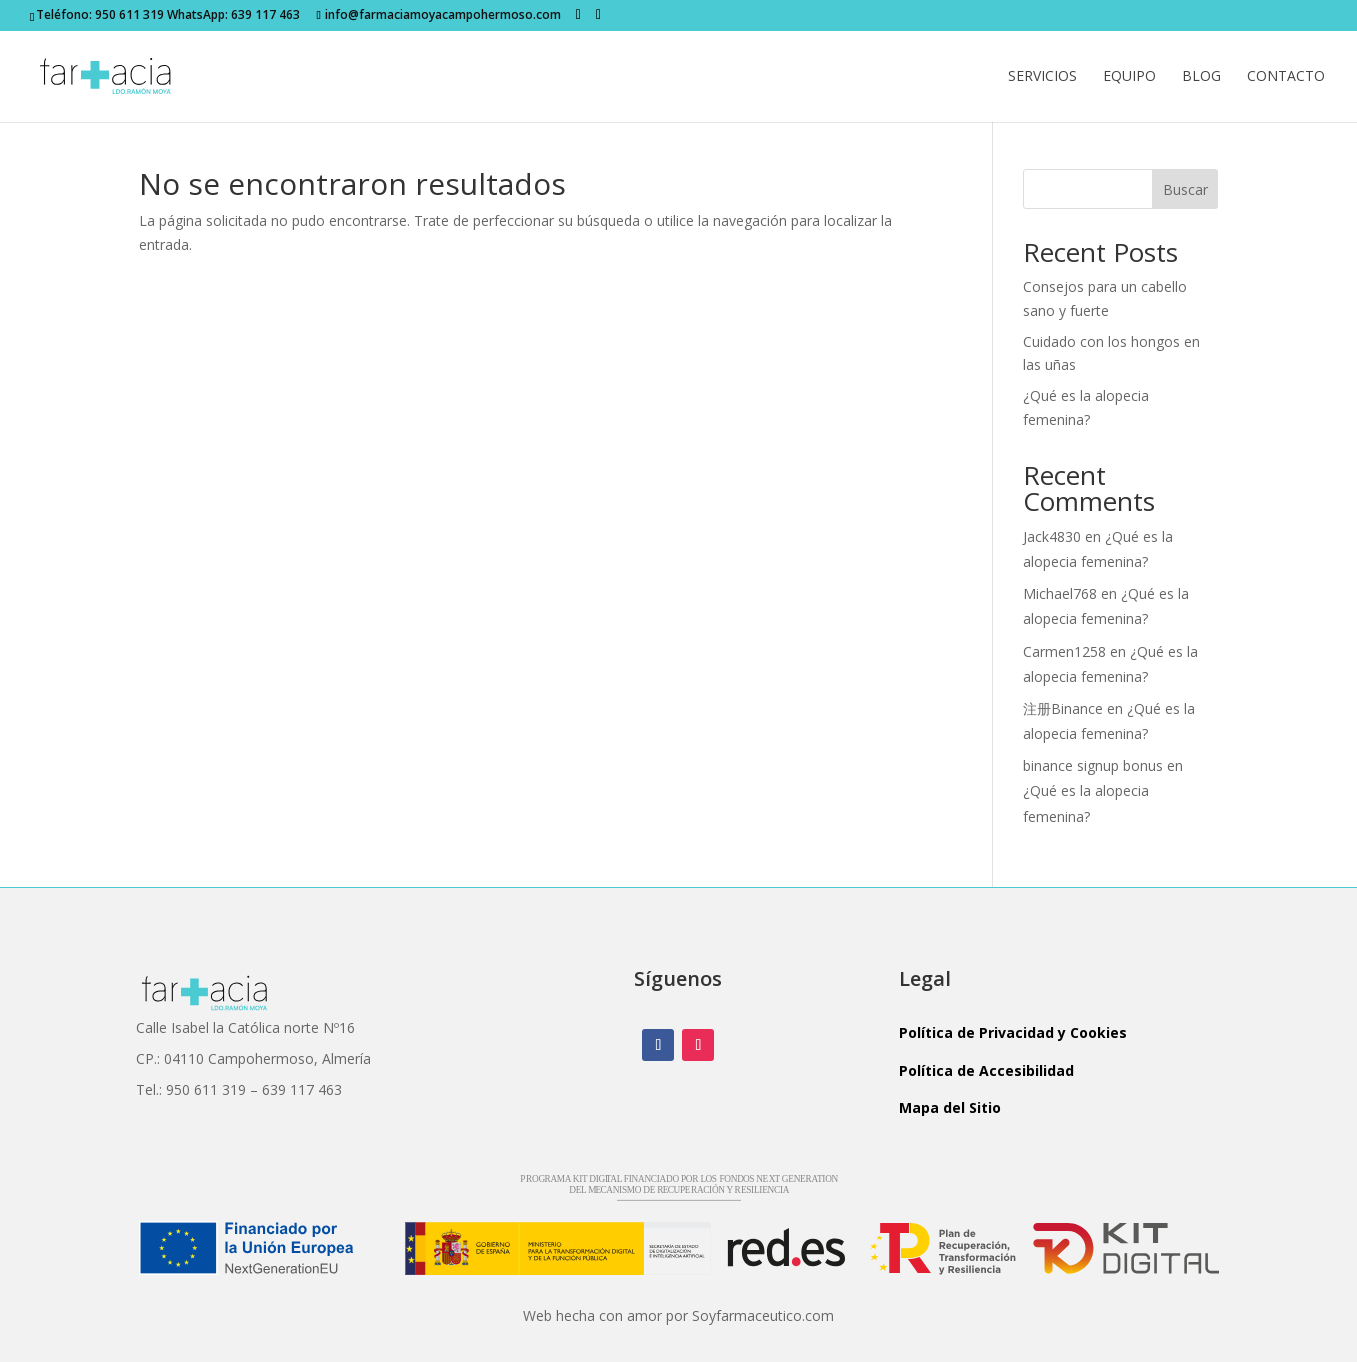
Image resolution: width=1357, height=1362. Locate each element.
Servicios (1042, 77)
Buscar (1185, 189)
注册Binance (1063, 708)
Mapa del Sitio (950, 1107)
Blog (1201, 77)
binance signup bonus (1093, 765)
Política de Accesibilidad (986, 1070)
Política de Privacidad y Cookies (1013, 1032)
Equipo (1129, 77)
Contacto (1286, 77)
